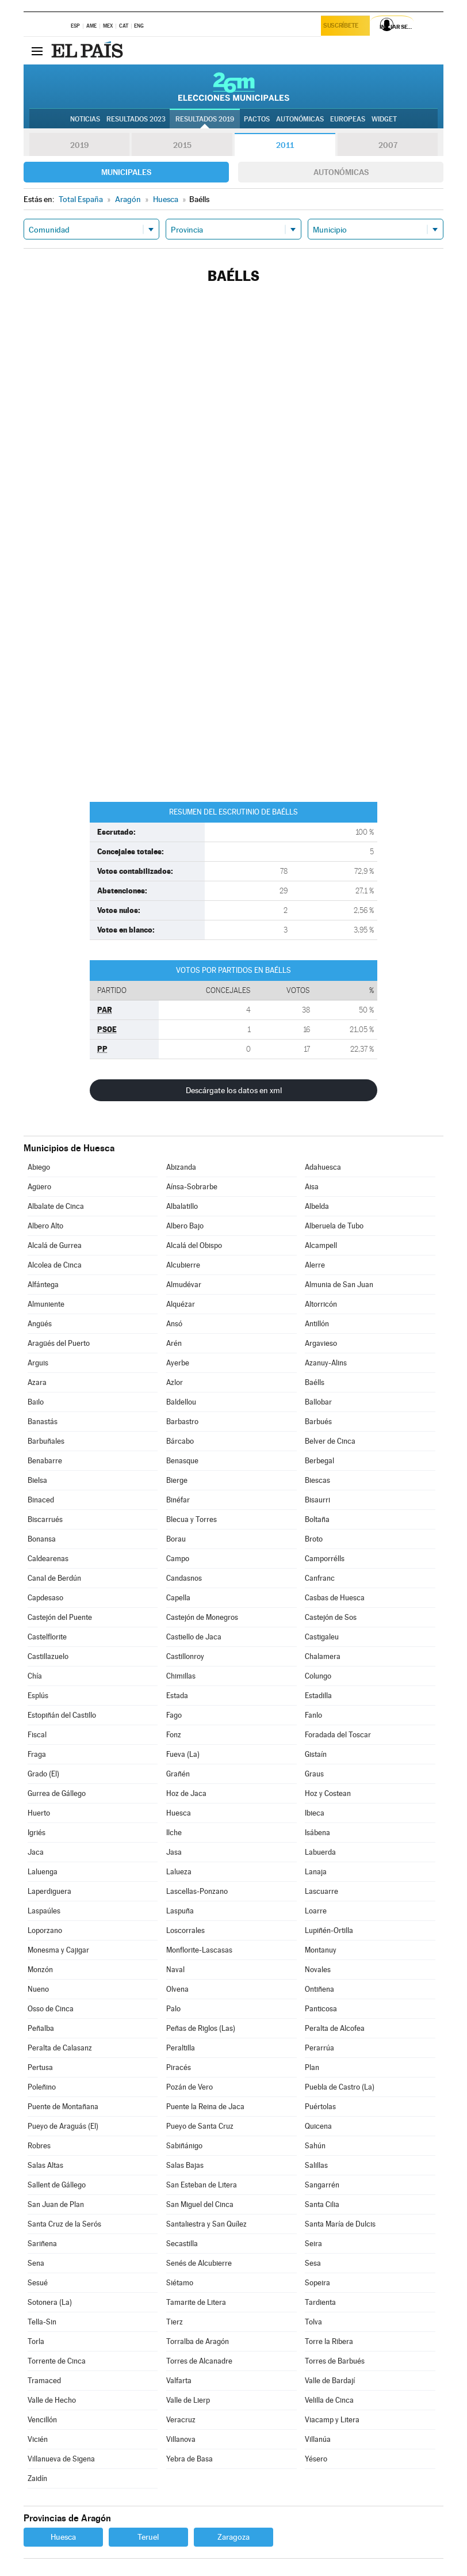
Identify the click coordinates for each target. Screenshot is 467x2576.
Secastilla (182, 2243)
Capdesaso (45, 1597)
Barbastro (182, 1421)
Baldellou (181, 1402)
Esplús (38, 1695)
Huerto (39, 1813)
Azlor (174, 1382)
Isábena (317, 1832)
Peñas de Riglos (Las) (200, 2028)
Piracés (178, 2067)
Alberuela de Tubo (334, 1226)
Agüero (39, 1186)
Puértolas (320, 2106)
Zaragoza (233, 2536)
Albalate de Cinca (56, 1206)
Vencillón (42, 2419)
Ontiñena (319, 1989)
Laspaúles (44, 1911)
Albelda (317, 1206)
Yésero (316, 2459)
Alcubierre (183, 1265)
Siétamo (179, 2282)
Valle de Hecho (52, 2400)
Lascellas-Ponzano (197, 1891)
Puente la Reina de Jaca (205, 2106)
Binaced (41, 1500)
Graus (314, 1774)
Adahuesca (323, 1167)
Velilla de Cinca (329, 2400)
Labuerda (320, 1852)
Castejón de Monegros (202, 1617)
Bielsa (37, 1480)
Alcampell (321, 1245)
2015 (182, 145)
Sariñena (42, 2243)
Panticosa (321, 2008)
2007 (387, 145)
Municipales (126, 172)
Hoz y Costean (328, 1793)
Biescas (317, 1480)
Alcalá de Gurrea (55, 1245)
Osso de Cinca (51, 2008)
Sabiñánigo (184, 2145)
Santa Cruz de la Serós (64, 2224)
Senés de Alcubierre (199, 2263)
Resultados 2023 (136, 119)
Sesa (313, 2263)
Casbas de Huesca (335, 1597)
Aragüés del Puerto (59, 1343)
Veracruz (181, 2419)
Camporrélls (324, 1558)
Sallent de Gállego (57, 2185)
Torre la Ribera (329, 2341)
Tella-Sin (42, 2322)
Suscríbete (343, 27)
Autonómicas (341, 172)
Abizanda (181, 1167)
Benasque (182, 1460)
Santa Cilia (322, 2204)
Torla (36, 2341)
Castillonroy (185, 1656)
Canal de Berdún (54, 1578)
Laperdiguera (49, 1891)
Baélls (314, 1382)
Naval (175, 1969)
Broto (314, 1539)
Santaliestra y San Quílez (206, 2224)
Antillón (317, 1323)
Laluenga (43, 1871)
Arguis (38, 1363)
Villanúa (318, 2439)
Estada (177, 1695)
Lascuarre (321, 1891)
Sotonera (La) (50, 2302)
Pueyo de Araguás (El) (63, 2126)
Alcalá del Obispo (194, 1245)
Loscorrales (185, 1930)
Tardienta (320, 2302)
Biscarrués (45, 1519)
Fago (174, 1715)
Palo (173, 2008)
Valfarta (179, 2380)
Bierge (176, 1480)
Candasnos (184, 1578)
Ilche (174, 1832)
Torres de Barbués (335, 2361)
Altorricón (321, 1304)
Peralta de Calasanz (60, 2048)
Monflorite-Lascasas (199, 1950)
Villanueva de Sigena (61, 2459)
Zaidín (37, 2478)
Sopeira (317, 2282)
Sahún (315, 2145)
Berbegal (319, 1460)
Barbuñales (46, 1441)
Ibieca (314, 1813)
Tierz (174, 2322)
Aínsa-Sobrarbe (191, 1186)
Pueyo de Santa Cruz (200, 2126)
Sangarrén (322, 2185)
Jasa (174, 1852)
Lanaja (316, 1871)
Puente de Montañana (63, 2106)
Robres (39, 2145)
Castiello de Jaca (193, 1637)
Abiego (39, 1167)
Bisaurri (317, 1500)
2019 (79, 145)
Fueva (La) (183, 1754)
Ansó (174, 1323)
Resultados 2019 (204, 119)
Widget (384, 119)
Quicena (318, 2126)
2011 (285, 145)
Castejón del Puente (60, 1617)
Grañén (178, 1774)
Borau (176, 1539)
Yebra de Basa (189, 2459)
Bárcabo (180, 1441)
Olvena (177, 1989)
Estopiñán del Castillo (62, 1715)
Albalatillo (182, 1206)
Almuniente (46, 1304)
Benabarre (45, 1460)
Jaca (36, 1852)
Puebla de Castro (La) (339, 2087)
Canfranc (320, 1578)
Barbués (318, 1421)
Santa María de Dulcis (340, 2224)
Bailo (36, 1402)
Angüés (40, 1323)
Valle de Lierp (188, 2400)
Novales (318, 1969)
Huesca (178, 1813)
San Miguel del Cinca (200, 2204)
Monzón (40, 1969)
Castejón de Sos (331, 1617)
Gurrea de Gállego (57, 1793)
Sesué (38, 2282)
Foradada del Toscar (338, 1734)
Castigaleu (322, 1637)
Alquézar (180, 1304)
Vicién (38, 2439)
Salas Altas (45, 2165)
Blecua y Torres (191, 1519)
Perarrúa (319, 2048)
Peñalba (41, 2028)
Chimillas (181, 1676)
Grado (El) (43, 1774)
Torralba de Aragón (197, 2341)
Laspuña (180, 1911)
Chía (35, 1676)
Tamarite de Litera (196, 2302)
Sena (36, 2263)
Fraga (37, 1754)
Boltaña (317, 1519)
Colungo (318, 1676)
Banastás (43, 1421)
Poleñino (42, 2087)
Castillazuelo (48, 1656)
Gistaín (316, 1754)
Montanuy (320, 1950)
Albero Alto (45, 1226)
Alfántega (43, 1284)
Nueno (38, 1989)
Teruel (148, 2536)
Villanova (181, 2439)
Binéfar (178, 1500)
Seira (313, 2243)
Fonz (173, 1734)
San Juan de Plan (56, 2204)
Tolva (313, 2322)
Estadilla (318, 1695)
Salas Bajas (185, 2165)
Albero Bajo (185, 1226)
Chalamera (322, 1656)
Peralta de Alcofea (335, 2028)
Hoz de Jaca (186, 1793)
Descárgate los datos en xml (234, 1090)
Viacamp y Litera (332, 2419)
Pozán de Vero (189, 2087)
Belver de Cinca (330, 1441)
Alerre (315, 1265)
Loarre (316, 1911)
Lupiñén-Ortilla (329, 1930)
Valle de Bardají (330, 2380)
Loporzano (45, 1930)
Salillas (316, 2165)
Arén (174, 1343)
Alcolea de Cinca (55, 1265)
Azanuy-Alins (326, 1363)
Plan (312, 2067)
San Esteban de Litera (201, 2185)
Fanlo (313, 1715)
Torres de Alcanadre (199, 2361)
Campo (177, 1558)
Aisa (312, 1186)
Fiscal (37, 1734)
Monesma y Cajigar (58, 1950)
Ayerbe (177, 1363)
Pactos (257, 119)
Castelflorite (47, 1637)
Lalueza (179, 1871)
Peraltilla (180, 2048)
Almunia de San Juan (339, 1284)
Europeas (347, 119)
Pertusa (40, 2067)
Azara (37, 1382)
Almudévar (183, 1284)
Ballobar (318, 1402)
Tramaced (44, 2380)
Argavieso (321, 1343)
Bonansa (42, 1539)
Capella (178, 1597)
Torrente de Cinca (57, 2361)
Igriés (36, 1832)
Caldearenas (48, 1558)
